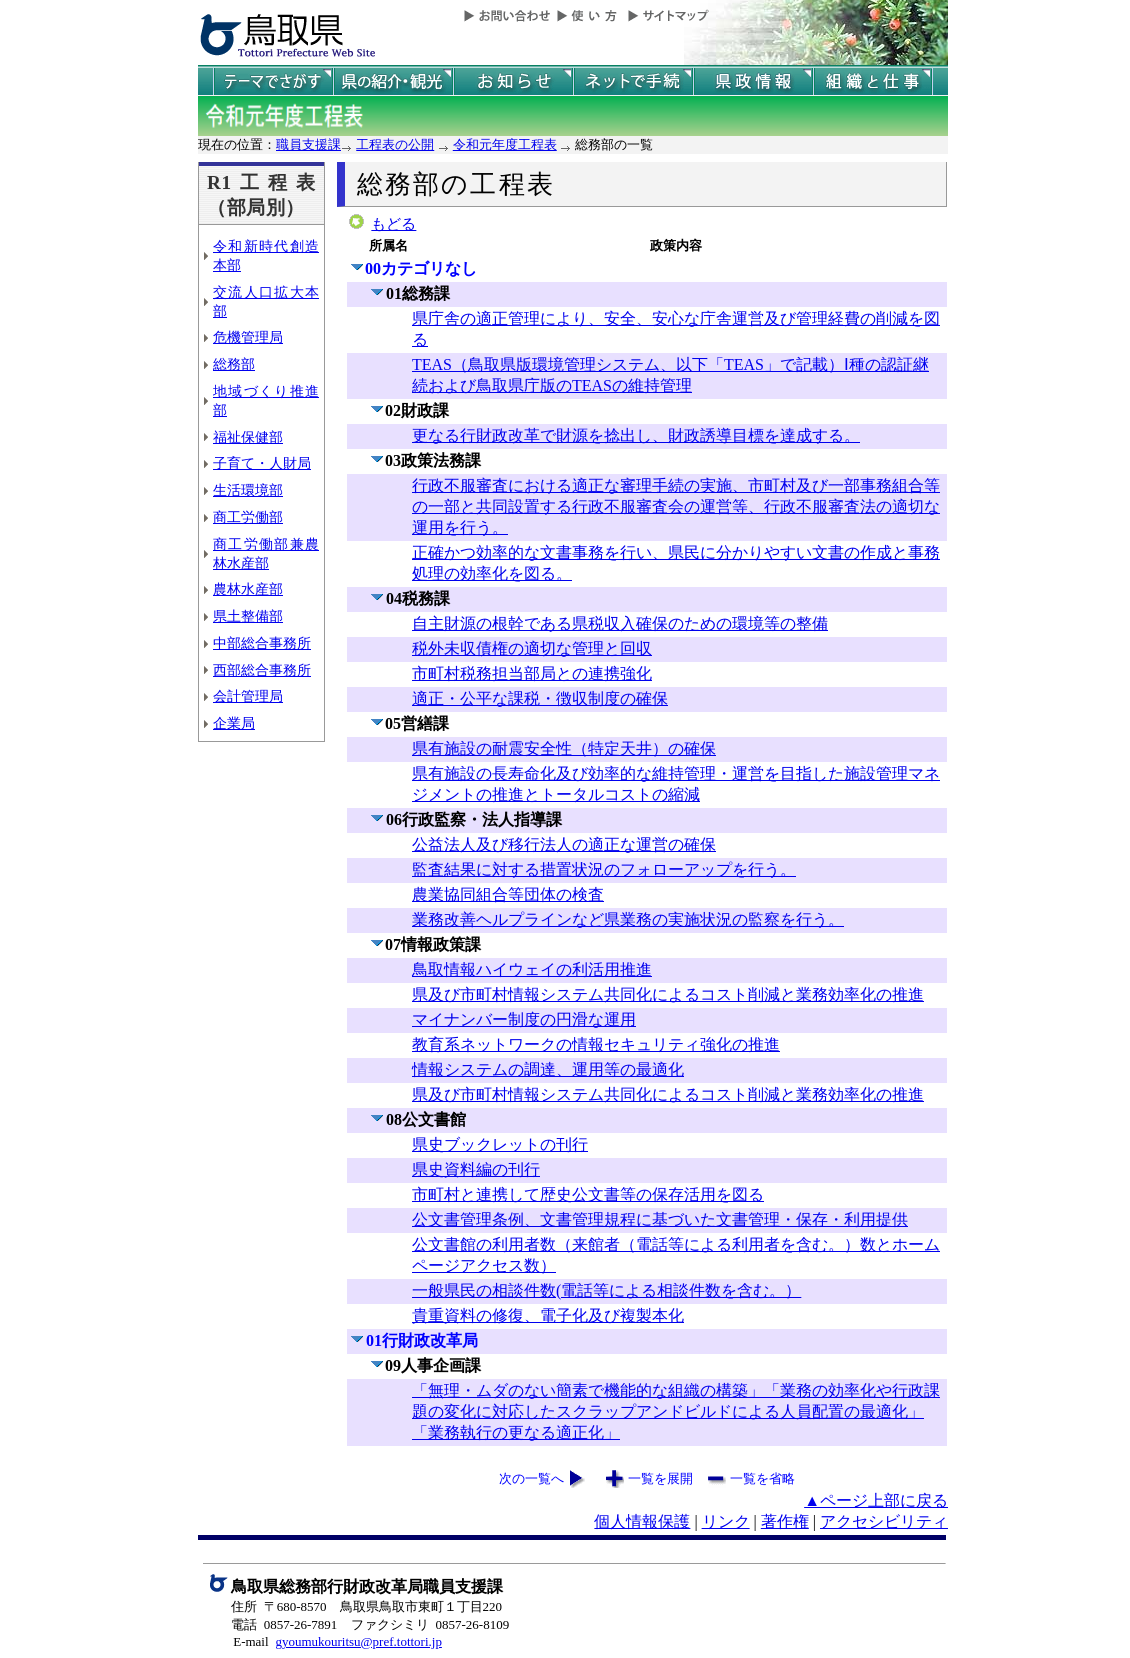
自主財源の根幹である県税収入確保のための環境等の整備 (620, 623)
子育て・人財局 (262, 463)
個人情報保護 (642, 1521)
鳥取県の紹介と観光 (393, 81)
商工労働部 (248, 517)
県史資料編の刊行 (476, 1169)
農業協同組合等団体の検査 (508, 894)
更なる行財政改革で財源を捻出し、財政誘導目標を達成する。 (636, 435)
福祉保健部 (248, 437)
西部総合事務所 (262, 670)
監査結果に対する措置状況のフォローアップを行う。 (604, 869)
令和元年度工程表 (505, 144)
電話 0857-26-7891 (284, 1624)
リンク (726, 1521)
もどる (393, 224)
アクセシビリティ (884, 1521)
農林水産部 (248, 589)
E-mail (250, 1641)
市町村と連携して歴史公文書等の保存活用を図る (588, 1194)
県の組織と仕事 (873, 81)
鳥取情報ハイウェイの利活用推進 (532, 969)
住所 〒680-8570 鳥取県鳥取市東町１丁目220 (366, 1606)
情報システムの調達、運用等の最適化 (548, 1069)
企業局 (234, 723)
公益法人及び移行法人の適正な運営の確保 (564, 844)
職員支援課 (308, 144)
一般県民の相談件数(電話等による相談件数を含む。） (606, 1290)
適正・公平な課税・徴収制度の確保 (540, 698)
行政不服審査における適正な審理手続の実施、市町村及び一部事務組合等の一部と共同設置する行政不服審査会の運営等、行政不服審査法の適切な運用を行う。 (676, 506)
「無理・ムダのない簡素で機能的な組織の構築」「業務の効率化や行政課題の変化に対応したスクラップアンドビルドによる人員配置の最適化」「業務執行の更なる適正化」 (676, 1411)
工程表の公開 (395, 144)
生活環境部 (248, 490)
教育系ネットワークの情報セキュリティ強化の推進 (596, 1044)
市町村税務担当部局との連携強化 (532, 673)
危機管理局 (248, 337)
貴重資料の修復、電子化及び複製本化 (548, 1315)
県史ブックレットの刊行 (500, 1144)
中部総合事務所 (262, 643)
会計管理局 (248, 696)
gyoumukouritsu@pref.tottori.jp (358, 1641)
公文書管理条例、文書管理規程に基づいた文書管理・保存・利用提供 (660, 1219)
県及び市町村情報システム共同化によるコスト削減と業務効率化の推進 (668, 994)
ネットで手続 (633, 81)
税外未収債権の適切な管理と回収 (532, 648)
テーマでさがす (273, 81)
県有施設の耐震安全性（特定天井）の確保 (564, 748)
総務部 (234, 364)
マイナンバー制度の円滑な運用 (524, 1019)
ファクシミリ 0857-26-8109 (430, 1624)
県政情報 (753, 81)
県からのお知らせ (513, 81)
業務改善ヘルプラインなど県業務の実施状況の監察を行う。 (628, 919)
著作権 (785, 1521)
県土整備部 (248, 616)
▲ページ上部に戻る (876, 1500)
